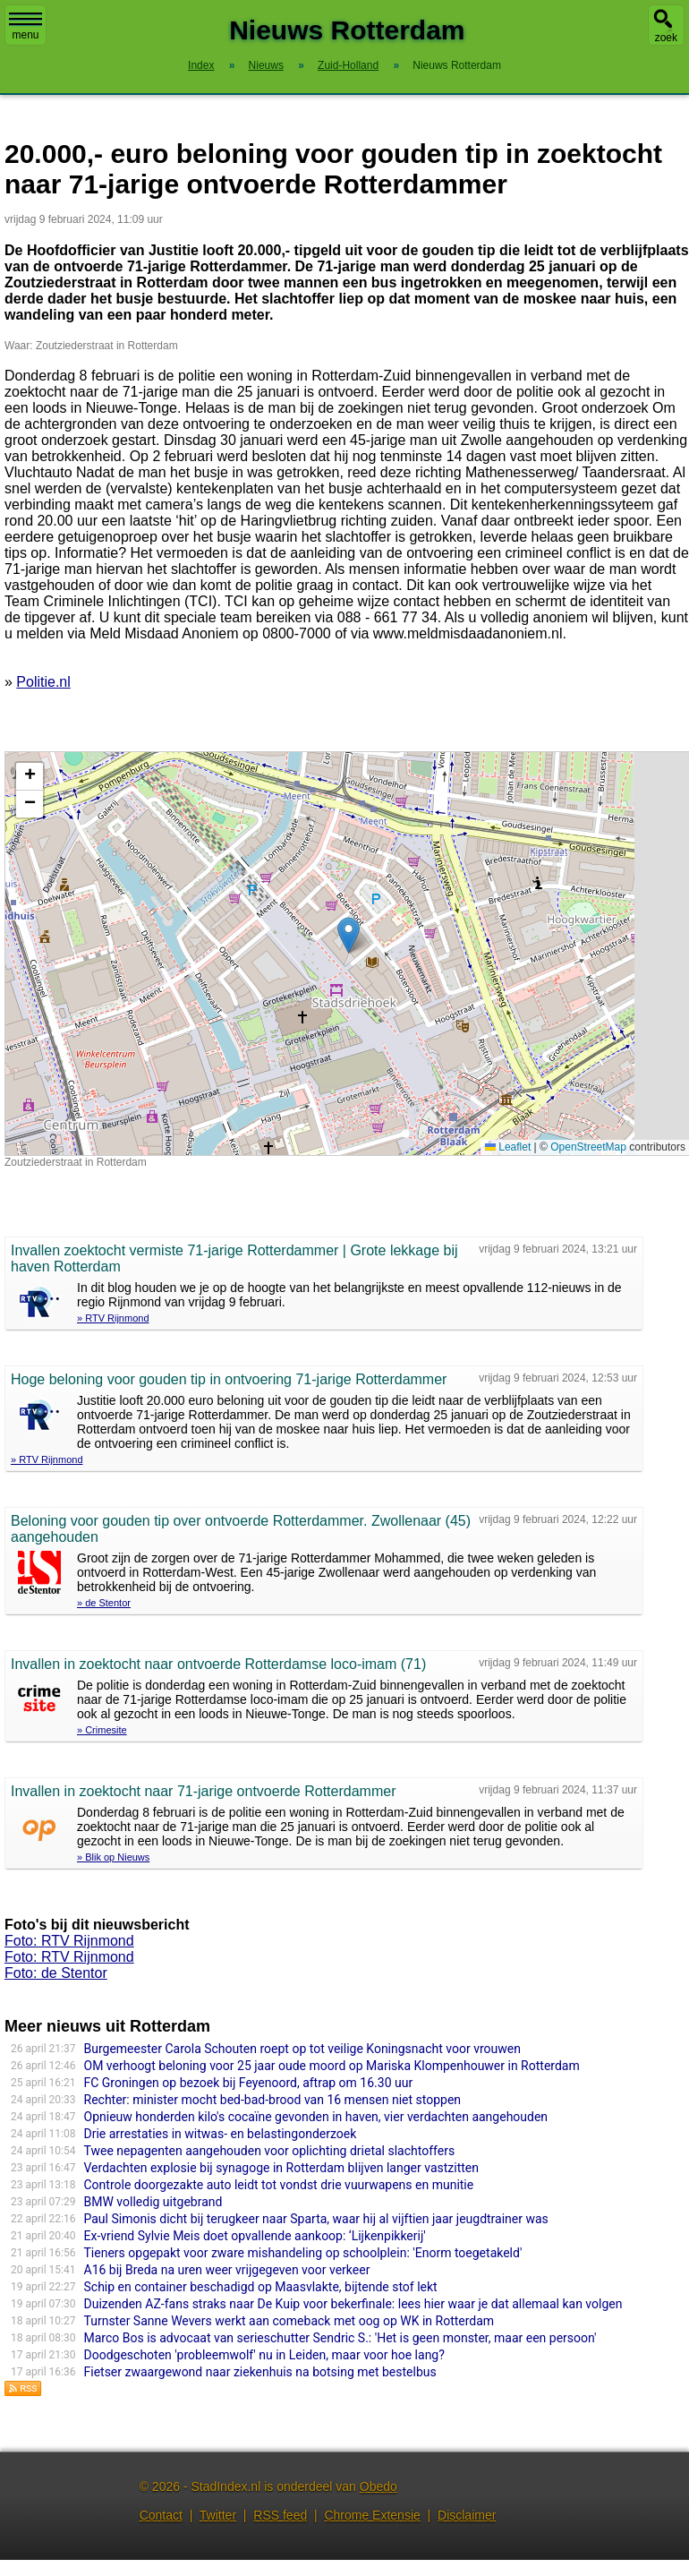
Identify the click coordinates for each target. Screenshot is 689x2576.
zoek (666, 37)
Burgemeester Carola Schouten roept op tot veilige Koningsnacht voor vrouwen (302, 2048)
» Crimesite (102, 1729)
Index (201, 65)
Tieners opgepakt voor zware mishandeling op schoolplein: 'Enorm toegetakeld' (303, 2253)
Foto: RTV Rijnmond (69, 1940)
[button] (348, 935)
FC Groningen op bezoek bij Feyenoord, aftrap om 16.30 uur (248, 2082)
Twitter (218, 2515)
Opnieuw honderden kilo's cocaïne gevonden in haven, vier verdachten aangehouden (316, 2117)
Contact (161, 2515)
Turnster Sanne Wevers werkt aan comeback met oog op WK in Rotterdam (289, 2321)
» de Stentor (104, 1602)
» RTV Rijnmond (113, 1318)
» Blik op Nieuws (113, 1857)
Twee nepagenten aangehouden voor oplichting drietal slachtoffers (269, 2151)
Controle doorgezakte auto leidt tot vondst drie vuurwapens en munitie (279, 2185)
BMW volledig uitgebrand (153, 2202)
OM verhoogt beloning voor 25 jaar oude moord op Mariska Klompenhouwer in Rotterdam (332, 2065)
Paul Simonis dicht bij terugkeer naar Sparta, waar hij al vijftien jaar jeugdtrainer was (316, 2219)
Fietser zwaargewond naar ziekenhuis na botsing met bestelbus (260, 2372)
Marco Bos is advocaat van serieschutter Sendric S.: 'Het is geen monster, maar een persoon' (340, 2338)
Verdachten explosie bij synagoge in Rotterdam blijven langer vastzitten (281, 2168)
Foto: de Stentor (55, 1973)
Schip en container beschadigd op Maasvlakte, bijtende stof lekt (261, 2287)
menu (25, 27)
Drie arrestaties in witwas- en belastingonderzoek (220, 2134)
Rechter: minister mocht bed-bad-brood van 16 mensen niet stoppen (273, 2099)
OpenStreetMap (588, 1147)
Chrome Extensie (372, 2515)
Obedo (378, 2486)
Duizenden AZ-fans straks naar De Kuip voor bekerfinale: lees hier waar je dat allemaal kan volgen (353, 2304)
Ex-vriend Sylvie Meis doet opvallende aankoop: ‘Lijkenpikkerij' (255, 2236)
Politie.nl (43, 681)
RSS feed (280, 2515)
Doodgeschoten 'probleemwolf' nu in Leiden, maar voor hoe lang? (264, 2355)
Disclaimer (467, 2515)
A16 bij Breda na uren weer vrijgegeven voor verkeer (227, 2270)
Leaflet (508, 1147)
